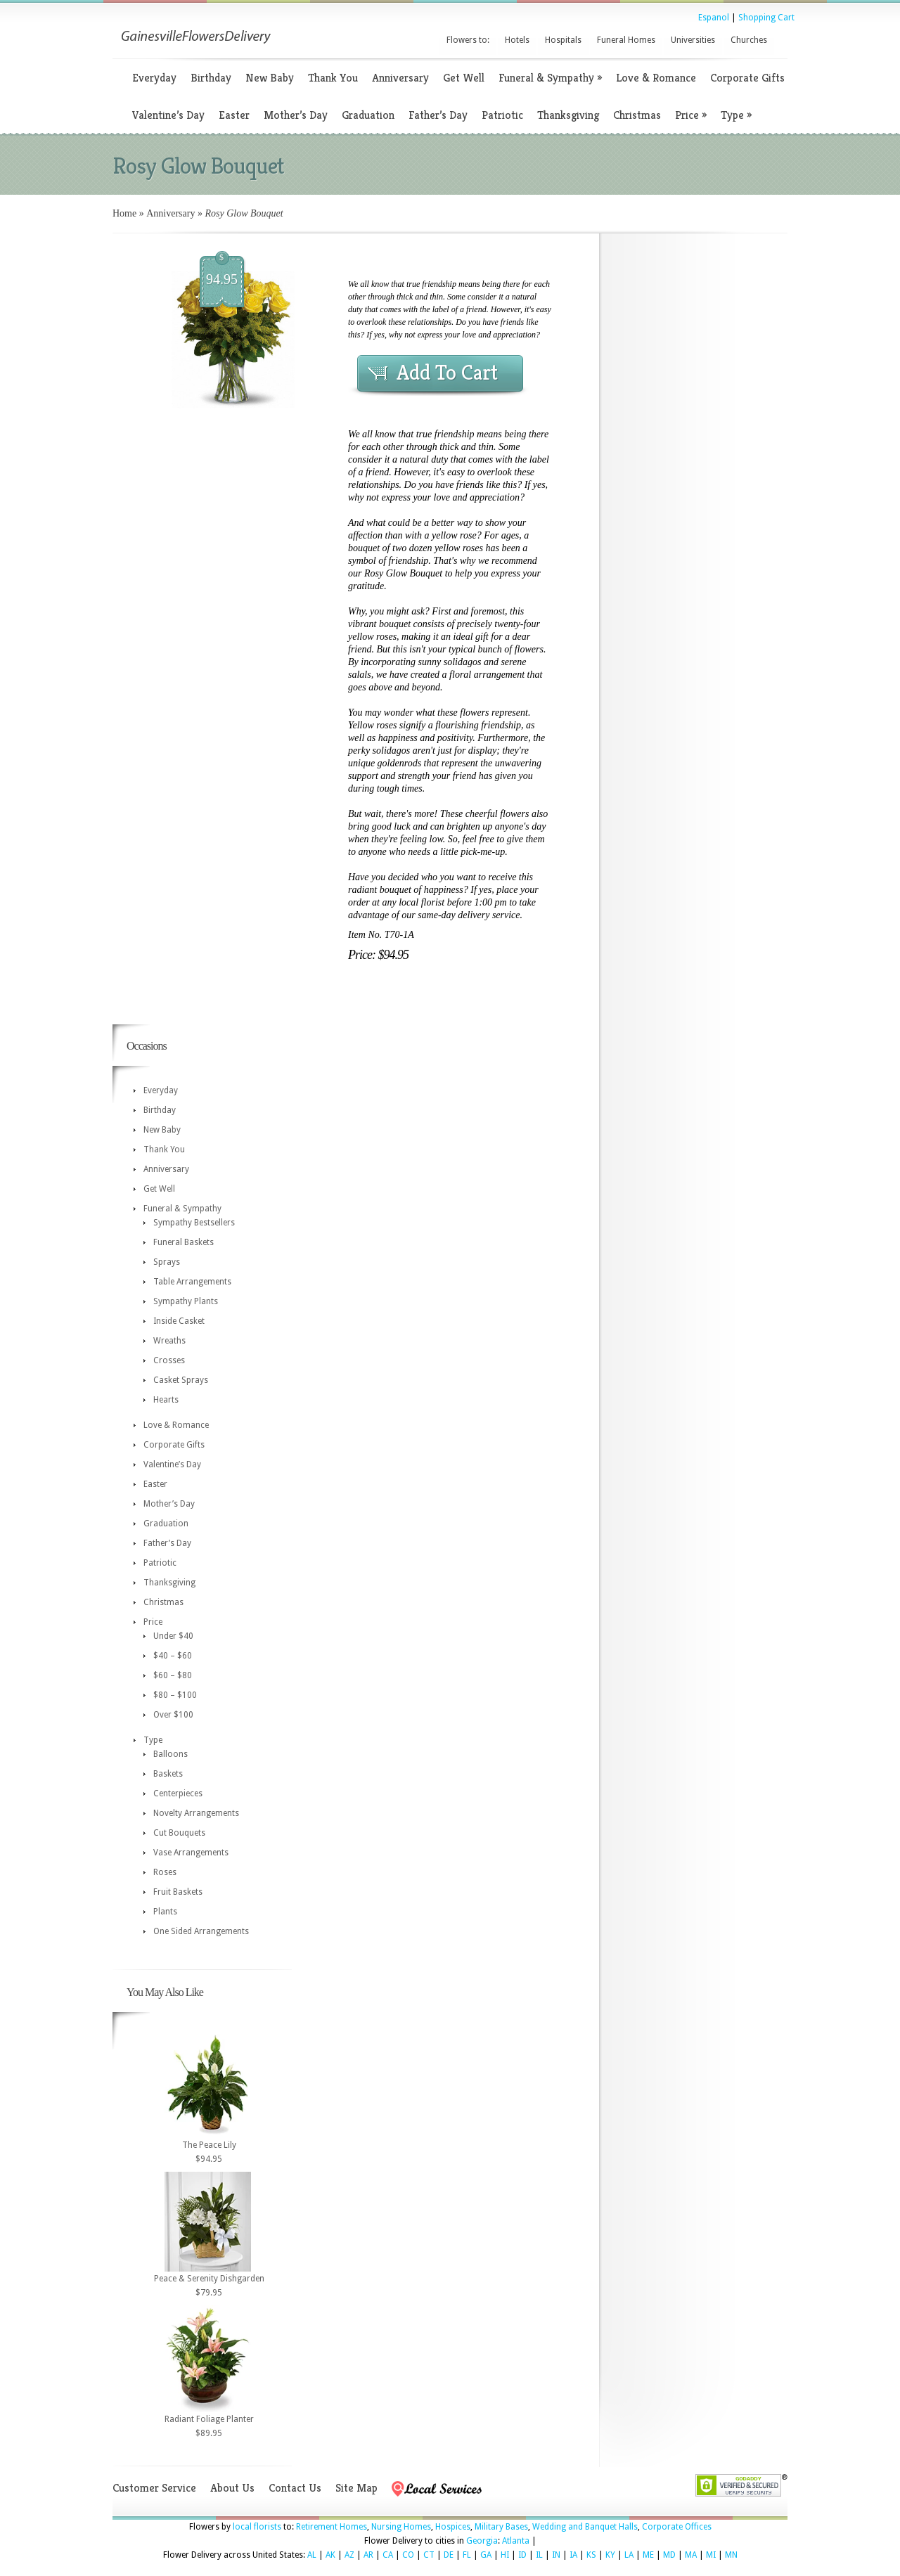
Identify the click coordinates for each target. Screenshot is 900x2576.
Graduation (368, 115)
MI (711, 2555)
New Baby (269, 77)
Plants (165, 1912)
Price (691, 115)
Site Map (356, 2487)
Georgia (482, 2541)
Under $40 (173, 1636)
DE (449, 2555)
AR (368, 2555)
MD (669, 2555)
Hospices (452, 2527)
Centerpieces (177, 1793)
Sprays (166, 1262)
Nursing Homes (401, 2527)
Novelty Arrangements (196, 1813)
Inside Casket (179, 1321)
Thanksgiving (568, 115)
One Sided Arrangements (201, 1931)
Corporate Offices (677, 2527)
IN (556, 2555)
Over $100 (173, 1715)
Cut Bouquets (179, 1833)
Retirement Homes (331, 2527)
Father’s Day (438, 115)
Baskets (168, 1774)
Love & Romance (656, 77)
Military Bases (501, 2527)
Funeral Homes (626, 40)
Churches (749, 40)
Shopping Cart (766, 17)
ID (522, 2555)
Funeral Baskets (183, 1242)
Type (736, 115)
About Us (232, 2487)
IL (539, 2555)
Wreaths (169, 1341)
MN (731, 2555)
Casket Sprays (180, 1380)
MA (691, 2555)
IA (573, 2555)
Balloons (170, 1754)
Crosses (169, 1360)
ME (648, 2555)
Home (124, 213)
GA (485, 2555)
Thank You (333, 77)
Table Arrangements (192, 1282)
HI (505, 2555)
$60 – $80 (172, 1675)
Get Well (463, 77)
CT (429, 2555)
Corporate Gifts (747, 77)
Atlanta (515, 2541)
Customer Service (154, 2487)
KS (591, 2555)
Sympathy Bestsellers (194, 1223)
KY (610, 2555)
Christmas (637, 115)
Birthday (211, 77)
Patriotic (502, 115)
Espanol (713, 17)
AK (330, 2555)
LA (629, 2555)
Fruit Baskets (177, 1892)
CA (387, 2555)
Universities (693, 40)
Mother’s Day (296, 115)
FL (467, 2555)
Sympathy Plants (185, 1301)
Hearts (166, 1400)
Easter (234, 115)
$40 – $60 (172, 1656)
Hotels (517, 40)
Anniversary (400, 77)
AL (311, 2555)
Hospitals (563, 40)
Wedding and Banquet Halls (585, 2527)
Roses (164, 1872)
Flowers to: (467, 40)
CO (408, 2555)
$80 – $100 (175, 1695)
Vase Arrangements (191, 1852)
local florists (257, 2527)
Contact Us (295, 2487)
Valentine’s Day (168, 115)
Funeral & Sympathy (550, 77)
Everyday (154, 77)
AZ (349, 2555)
